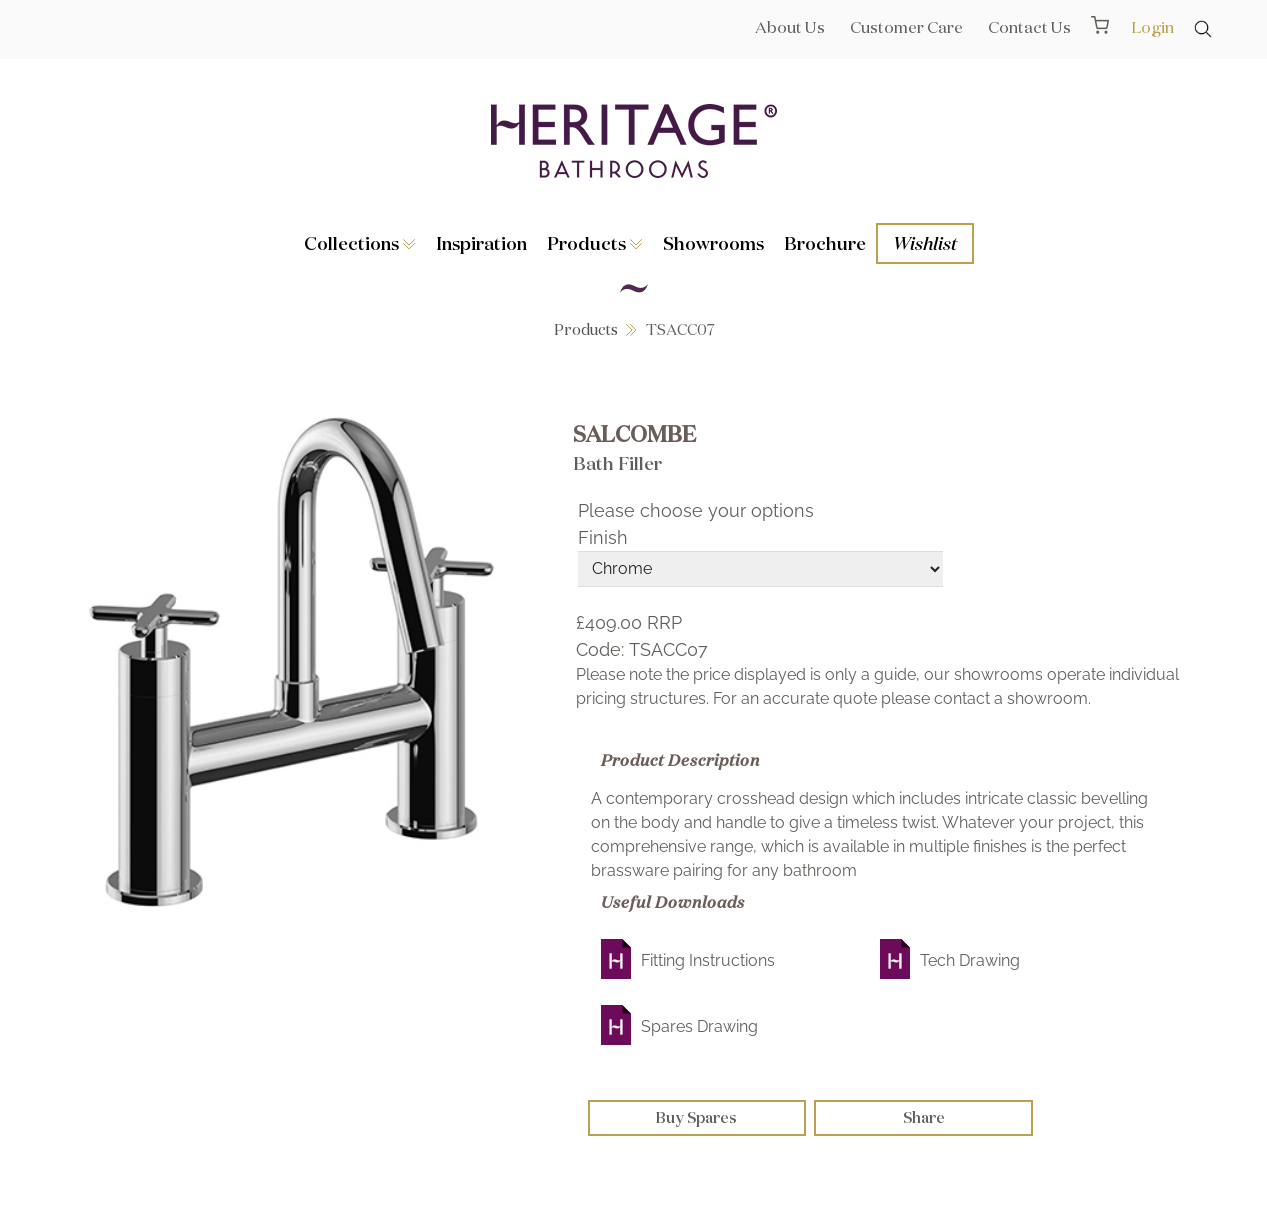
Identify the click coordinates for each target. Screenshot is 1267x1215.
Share (924, 1117)
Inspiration (481, 243)
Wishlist (925, 243)
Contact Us (1029, 27)
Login (1152, 27)
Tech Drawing (970, 960)
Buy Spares (696, 1117)
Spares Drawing (699, 1026)
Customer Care (906, 27)
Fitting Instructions (708, 960)
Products (595, 243)
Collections (360, 243)
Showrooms (713, 243)
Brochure (825, 243)
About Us (790, 27)
